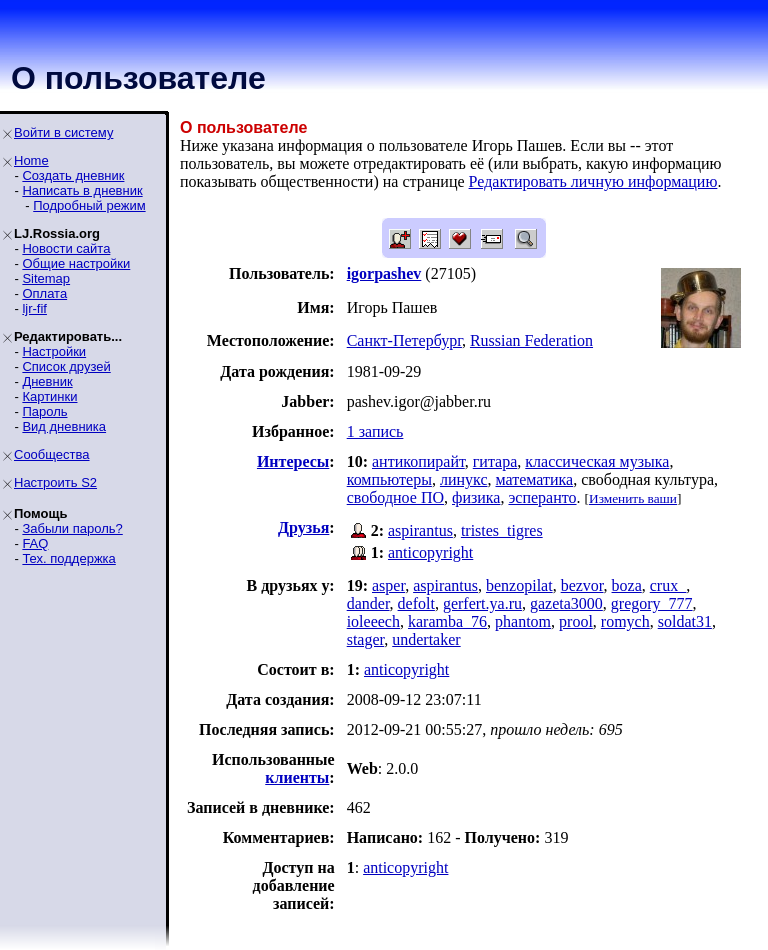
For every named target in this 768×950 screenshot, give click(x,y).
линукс (464, 479)
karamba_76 (447, 621)
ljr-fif (34, 308)
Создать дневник (73, 175)
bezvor (582, 585)
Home (31, 160)
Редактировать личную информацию (593, 181)
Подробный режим (89, 205)
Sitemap (46, 278)
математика (535, 479)
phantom (523, 621)
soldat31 (685, 621)
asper (388, 585)
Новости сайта (66, 248)
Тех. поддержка (68, 558)
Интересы (293, 461)
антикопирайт (418, 461)
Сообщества (52, 454)
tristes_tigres (502, 530)
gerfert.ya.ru (482, 603)
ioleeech (373, 621)
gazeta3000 (566, 603)
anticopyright (430, 552)
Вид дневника (64, 426)
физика (476, 497)
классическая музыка (597, 461)
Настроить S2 (55, 482)
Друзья (303, 527)
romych (625, 621)
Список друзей (66, 366)
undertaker (426, 639)
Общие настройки (76, 263)
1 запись (375, 431)
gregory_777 (652, 603)
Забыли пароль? (72, 528)
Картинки (49, 396)
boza (627, 585)
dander (368, 603)
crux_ (668, 585)
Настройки (54, 351)
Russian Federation (531, 340)
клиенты (297, 777)
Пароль (44, 411)
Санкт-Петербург (404, 340)
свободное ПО (395, 497)
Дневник (47, 381)
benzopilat (519, 585)
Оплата (44, 293)
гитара (495, 461)
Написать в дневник (82, 190)
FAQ (35, 543)
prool (576, 621)
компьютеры (389, 479)
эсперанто (542, 497)
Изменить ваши (633, 498)
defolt (416, 603)
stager (366, 639)
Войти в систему (63, 132)
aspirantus (420, 530)
